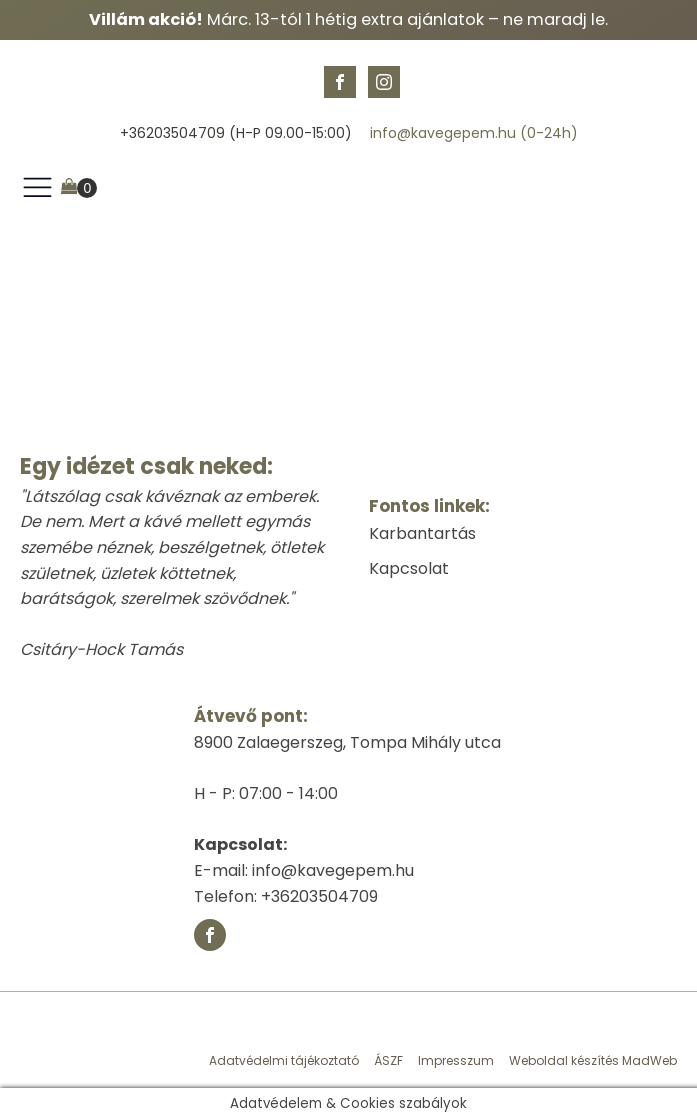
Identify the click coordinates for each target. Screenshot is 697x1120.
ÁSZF (388, 1060)
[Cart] (79, 188)
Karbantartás (422, 533)
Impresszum (456, 1060)
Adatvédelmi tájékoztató (284, 1060)
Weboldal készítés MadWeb (593, 1060)
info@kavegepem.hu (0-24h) (474, 133)
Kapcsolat (409, 568)
